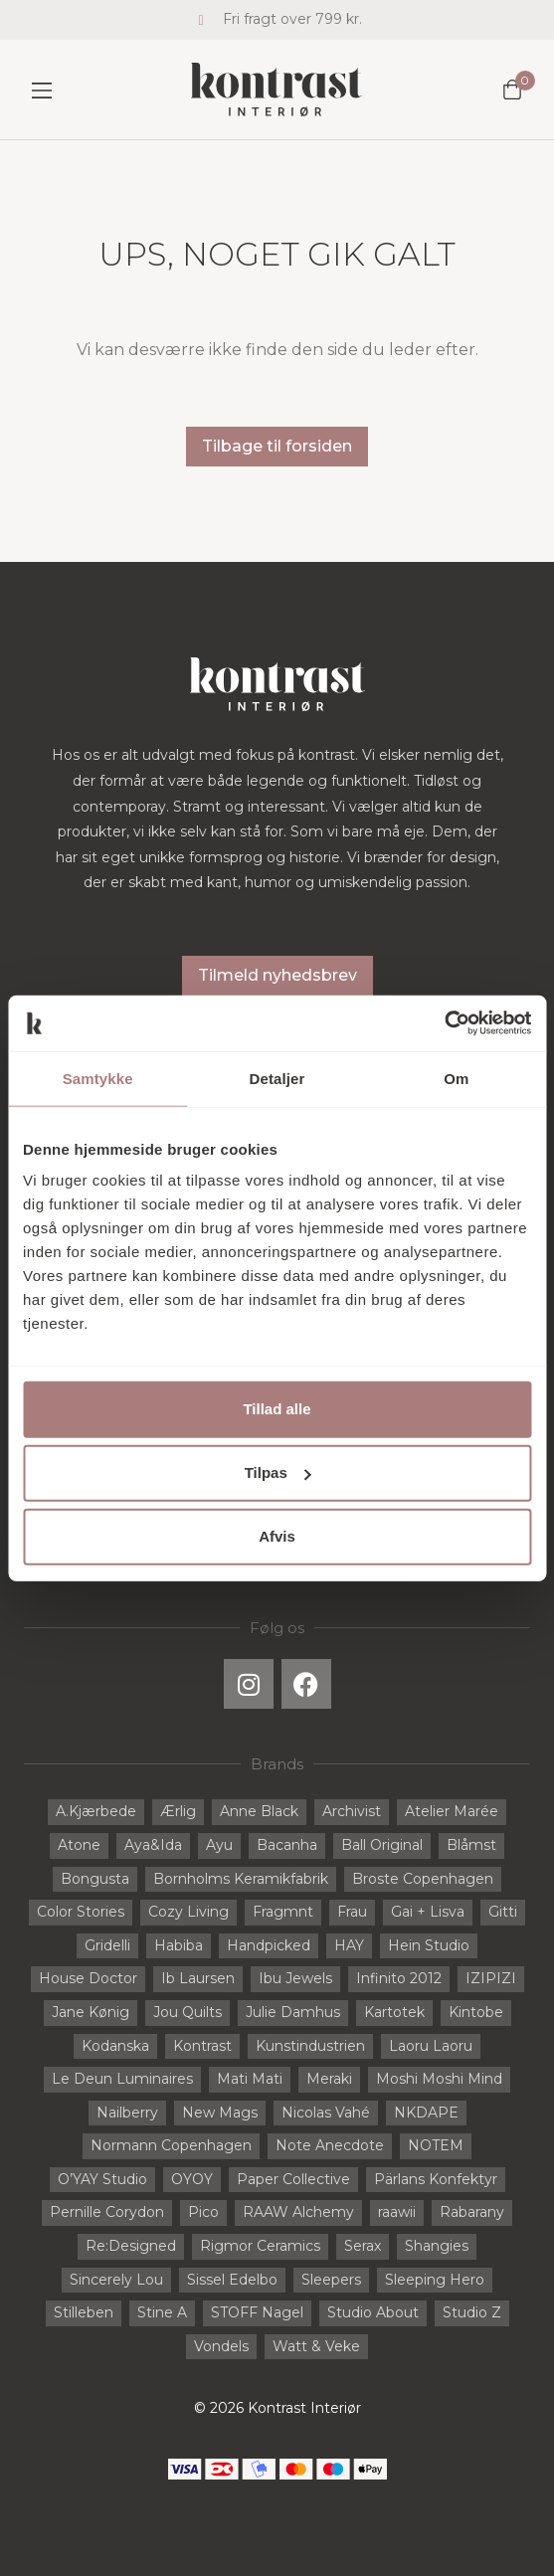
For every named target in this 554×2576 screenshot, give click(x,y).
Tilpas (278, 1472)
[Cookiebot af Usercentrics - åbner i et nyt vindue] (444, 1023)
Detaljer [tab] (277, 1077)
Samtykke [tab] (98, 1077)
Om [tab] (456, 1077)
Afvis (277, 1536)
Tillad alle (276, 1408)
